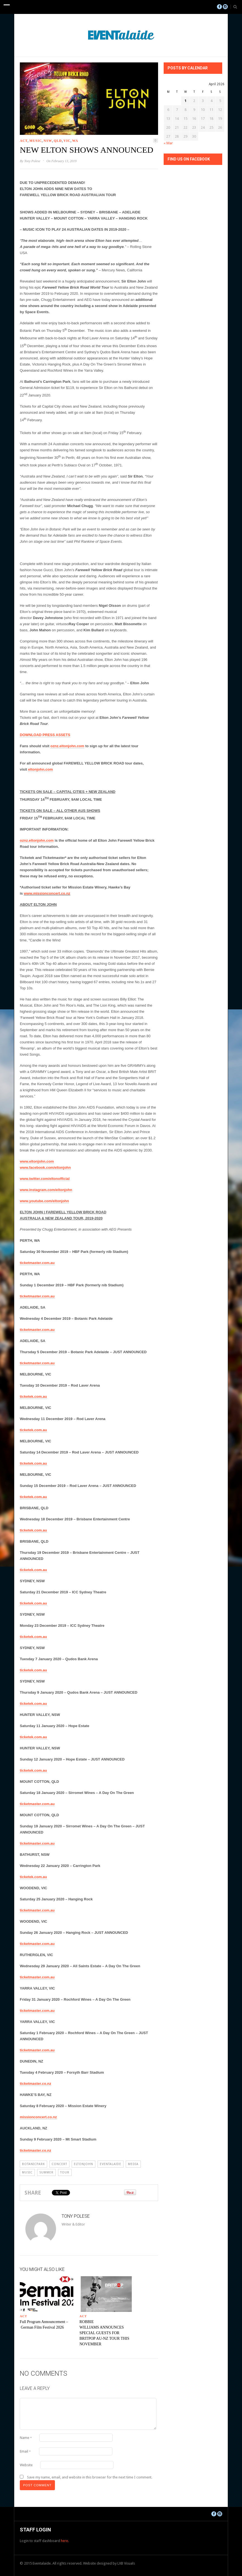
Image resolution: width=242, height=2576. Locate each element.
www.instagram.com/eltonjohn (46, 1190)
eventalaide (110, 2164)
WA (75, 141)
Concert (59, 2164)
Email (25, 2451)
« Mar (168, 143)
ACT (24, 141)
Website (26, 2465)
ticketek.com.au (33, 1396)
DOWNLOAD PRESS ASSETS (45, 735)
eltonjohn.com (40, 769)
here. (65, 2541)
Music (35, 141)
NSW (47, 141)
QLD (58, 141)
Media (133, 2164)
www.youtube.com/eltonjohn (44, 1201)
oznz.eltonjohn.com (67, 746)
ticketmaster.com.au (37, 1263)
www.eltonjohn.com (37, 1161)
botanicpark (33, 2164)
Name (26, 2438)
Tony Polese (32, 161)
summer (46, 2172)
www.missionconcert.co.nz (47, 893)
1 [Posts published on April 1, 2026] (186, 101)
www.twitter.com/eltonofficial (45, 1179)
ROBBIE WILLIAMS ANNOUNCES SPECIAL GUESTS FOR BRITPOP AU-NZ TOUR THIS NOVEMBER (104, 2333)
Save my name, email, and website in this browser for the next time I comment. (89, 2477)
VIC (67, 141)
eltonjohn (83, 2164)
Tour (64, 2172)
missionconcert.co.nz (38, 2117)
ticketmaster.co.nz (35, 2083)
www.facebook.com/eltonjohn (45, 1167)
